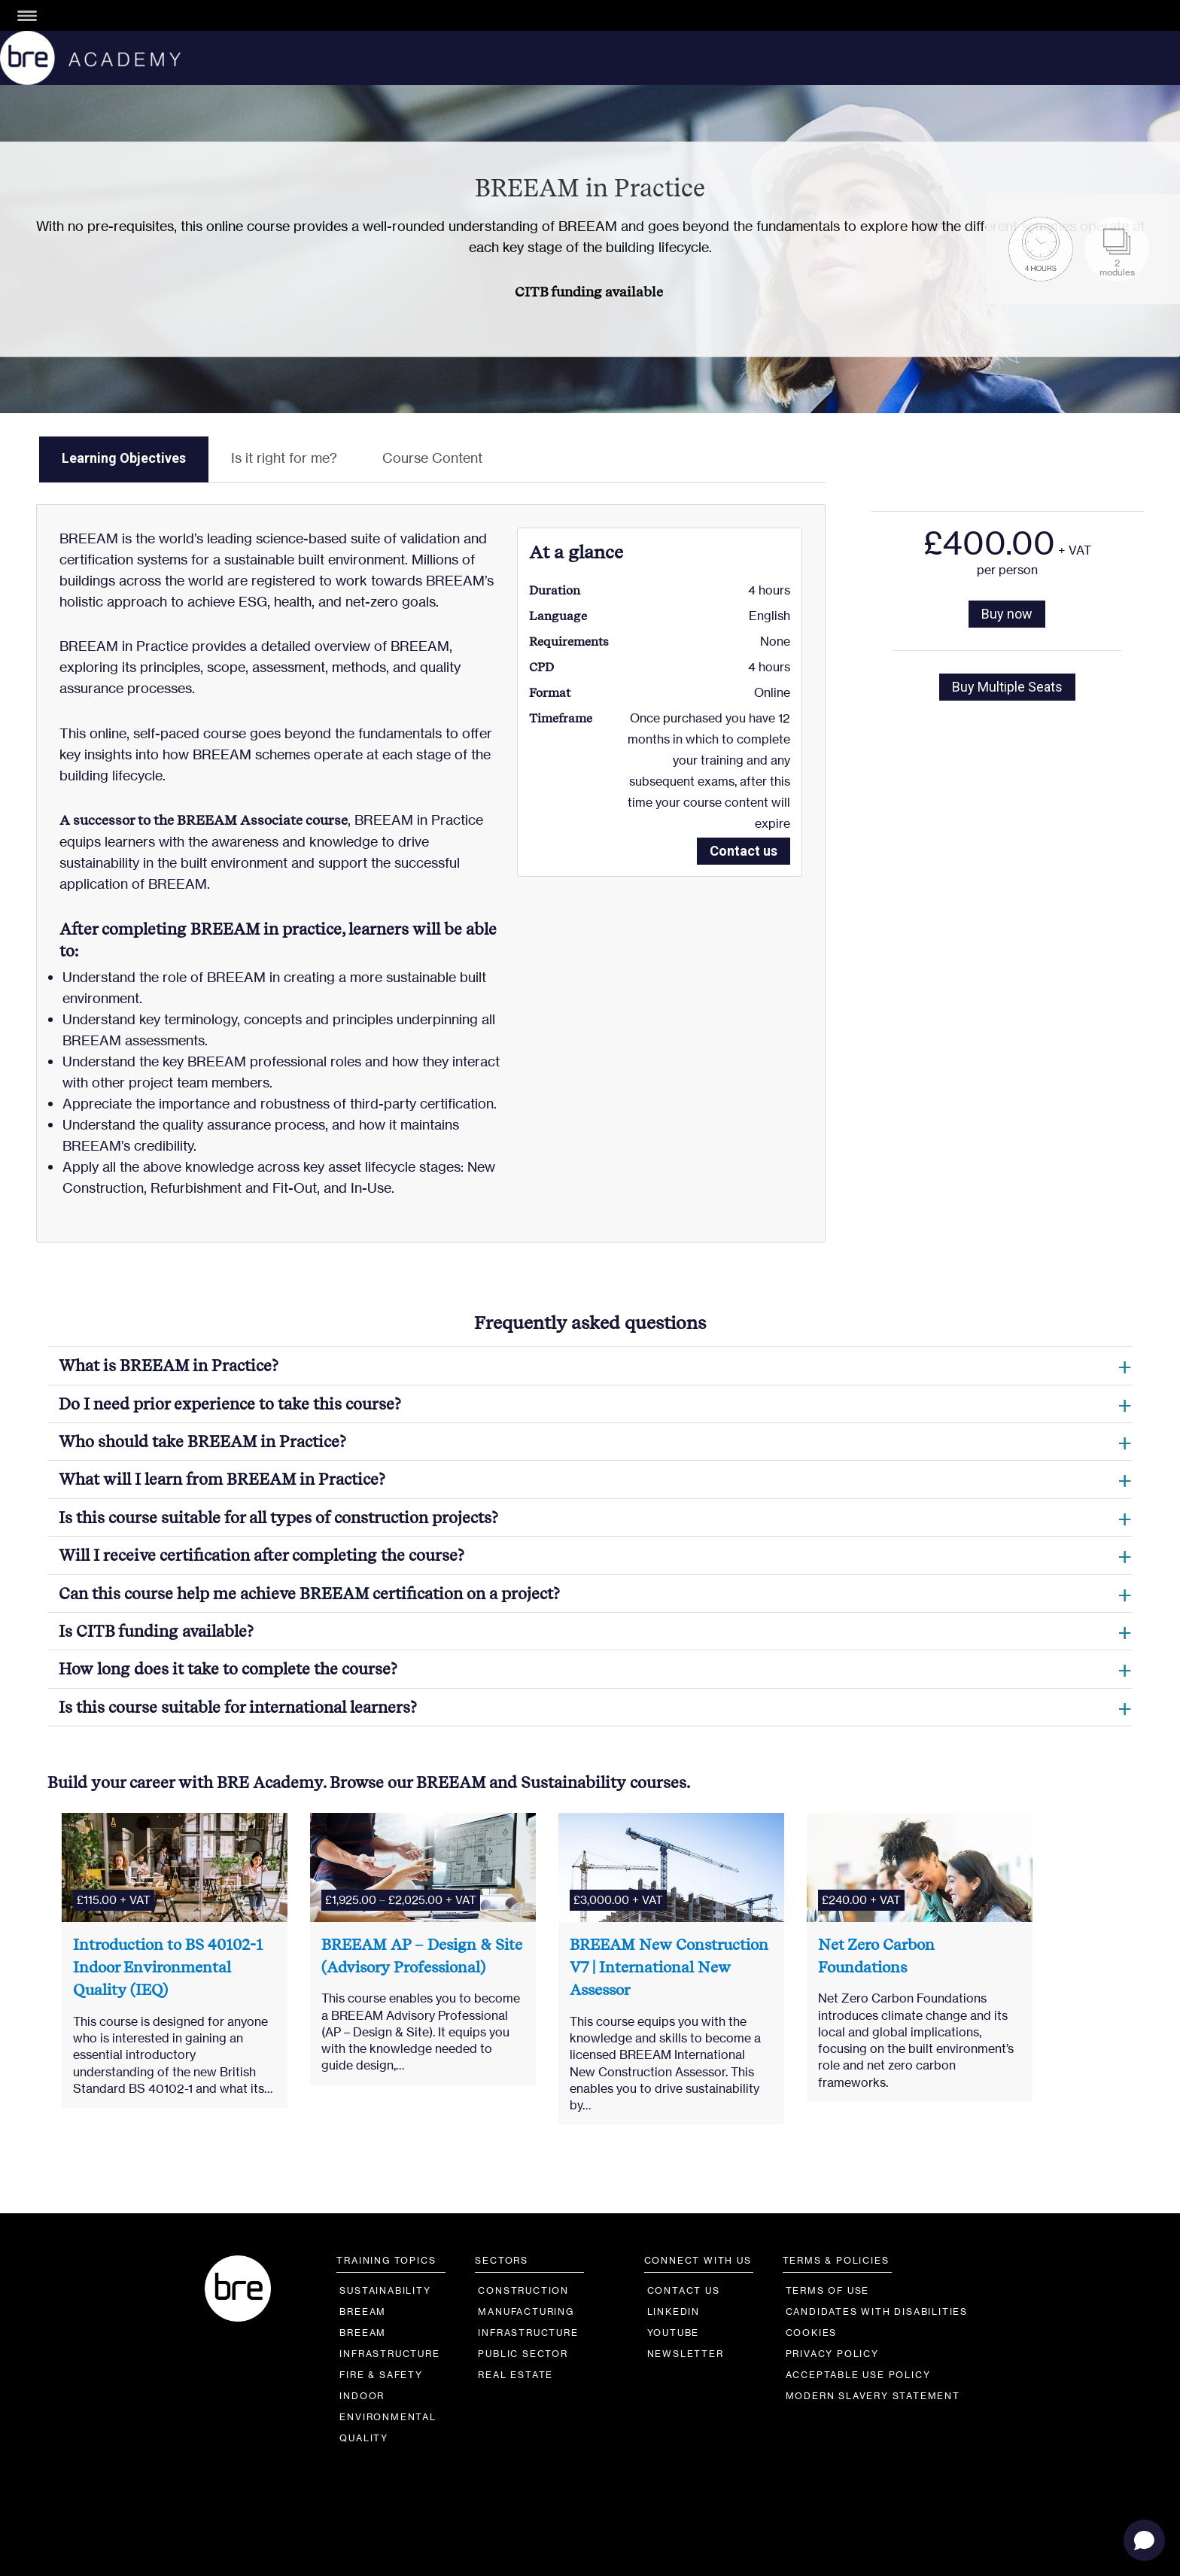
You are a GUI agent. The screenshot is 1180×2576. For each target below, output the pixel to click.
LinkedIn (673, 2311)
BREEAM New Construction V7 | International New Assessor (669, 1968)
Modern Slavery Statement (873, 2395)
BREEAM (362, 2311)
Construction (523, 2290)
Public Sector (522, 2353)
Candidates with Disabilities (877, 2311)
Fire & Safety (380, 2374)
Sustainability (384, 2290)
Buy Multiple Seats (1007, 687)
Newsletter (685, 2353)
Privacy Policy (832, 2353)
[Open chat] (1144, 2540)
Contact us (743, 851)
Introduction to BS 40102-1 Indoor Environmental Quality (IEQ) (168, 1968)
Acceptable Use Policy (858, 2374)
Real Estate (515, 2374)
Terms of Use (828, 2290)
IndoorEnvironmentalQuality (387, 2417)
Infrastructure (528, 2332)
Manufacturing (525, 2311)
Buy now (1006, 614)
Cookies (812, 2332)
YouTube (673, 2332)
